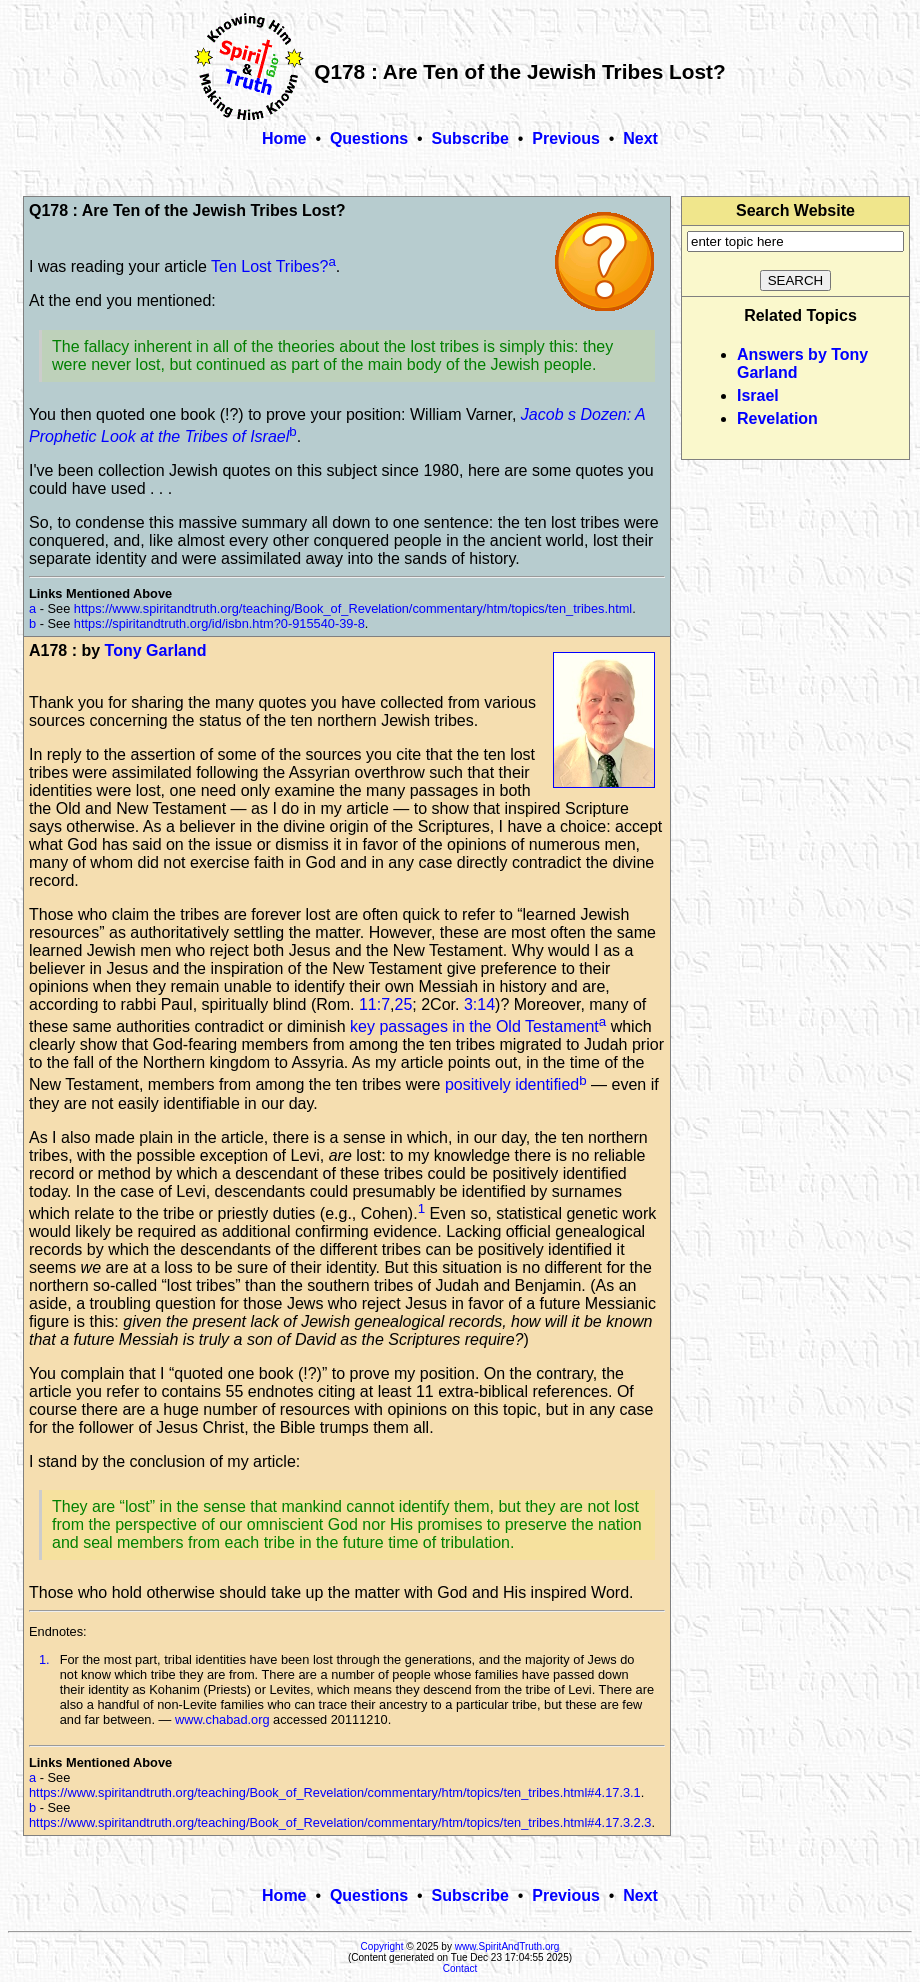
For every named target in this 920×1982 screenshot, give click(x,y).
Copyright (382, 1946)
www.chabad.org (222, 1719)
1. (44, 1659)
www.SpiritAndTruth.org (507, 1946)
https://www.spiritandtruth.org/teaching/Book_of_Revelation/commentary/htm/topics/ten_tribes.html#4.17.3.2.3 (340, 1822)
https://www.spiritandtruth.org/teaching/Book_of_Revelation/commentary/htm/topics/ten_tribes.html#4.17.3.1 (335, 1792)
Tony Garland (156, 650)
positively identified (512, 1085)
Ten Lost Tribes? (269, 266)
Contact (460, 1968)
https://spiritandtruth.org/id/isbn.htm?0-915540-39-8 (219, 623)
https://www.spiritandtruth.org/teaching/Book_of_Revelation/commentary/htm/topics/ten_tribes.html (353, 608)
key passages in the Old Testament (474, 1026)
